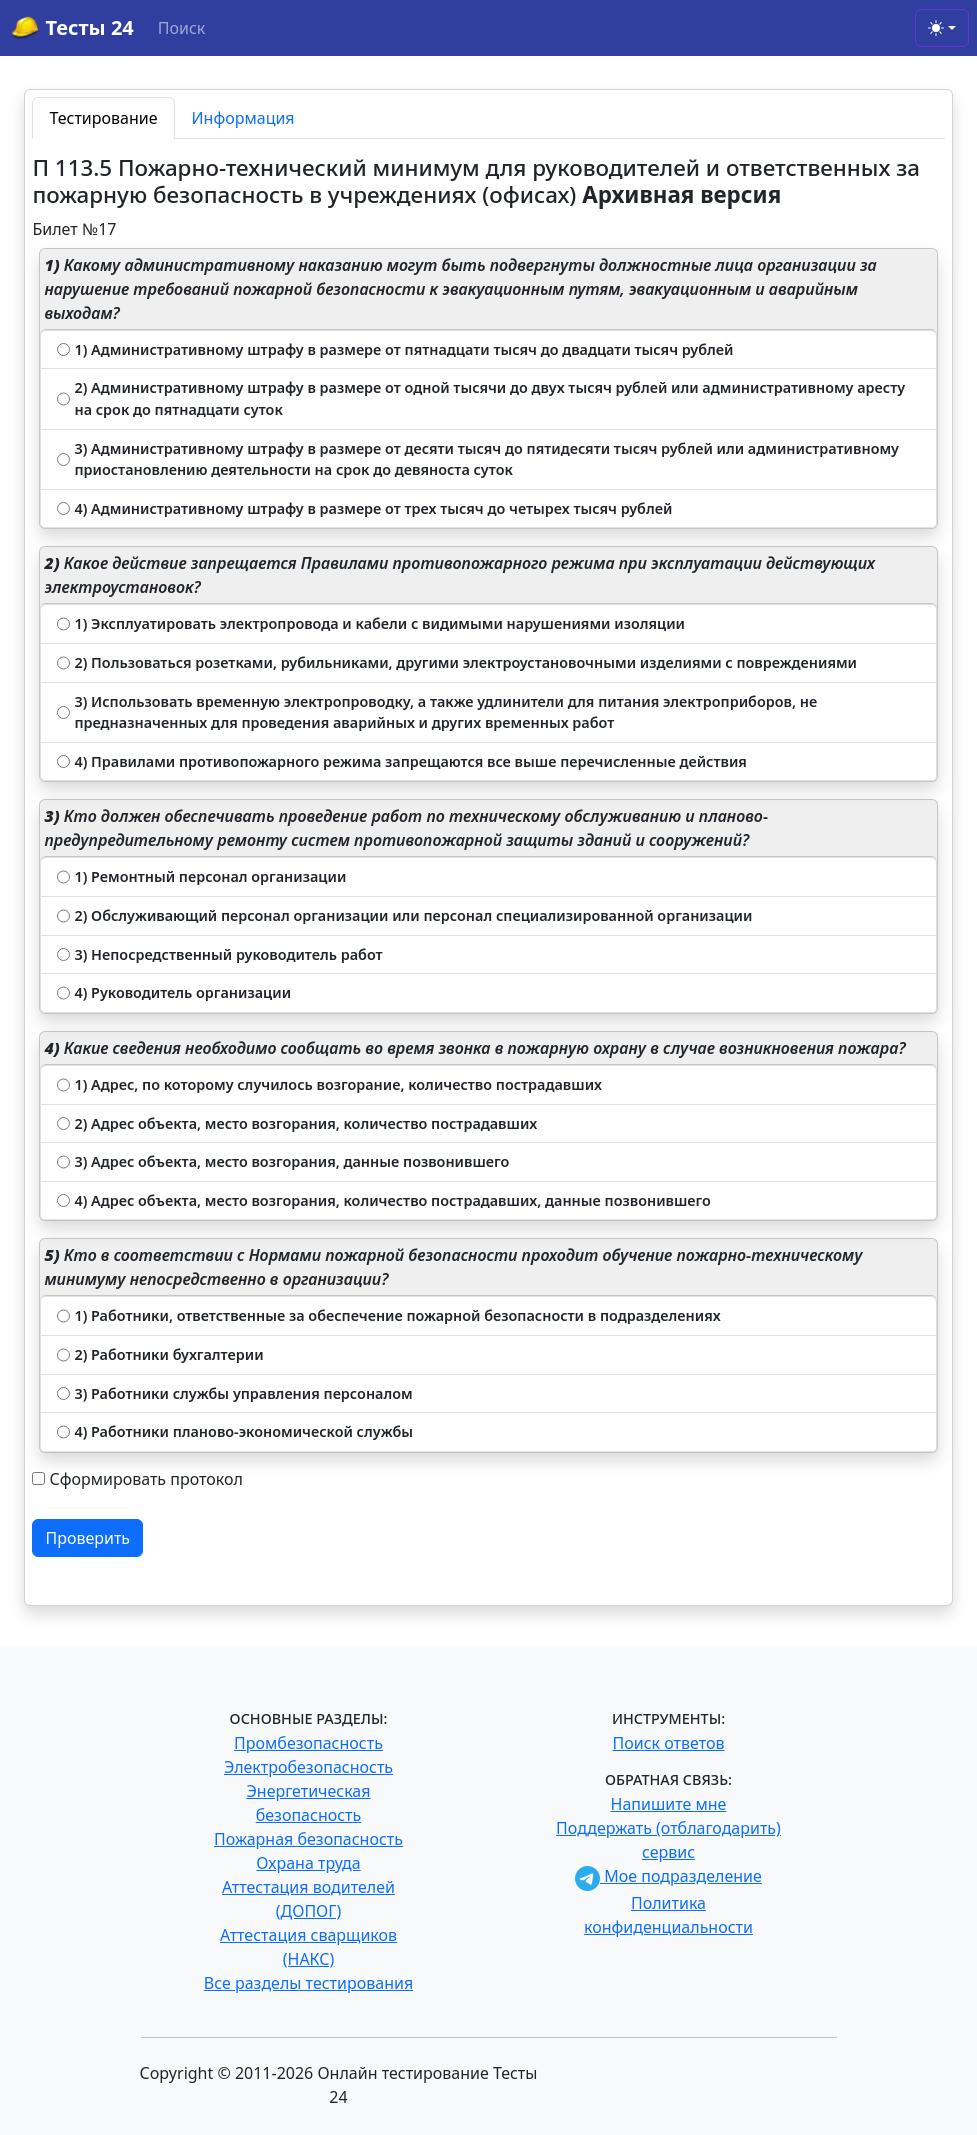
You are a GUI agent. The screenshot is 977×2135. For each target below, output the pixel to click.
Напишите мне (669, 1804)
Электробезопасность (308, 1767)
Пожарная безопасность (308, 1839)
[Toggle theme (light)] (942, 28)
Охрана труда (308, 1863)
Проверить (87, 1538)
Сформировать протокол (145, 1479)
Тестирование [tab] (103, 118)
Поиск (182, 28)
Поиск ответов (669, 1743)
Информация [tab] (243, 118)
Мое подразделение (668, 1876)
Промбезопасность (308, 1743)
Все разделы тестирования (308, 1983)
